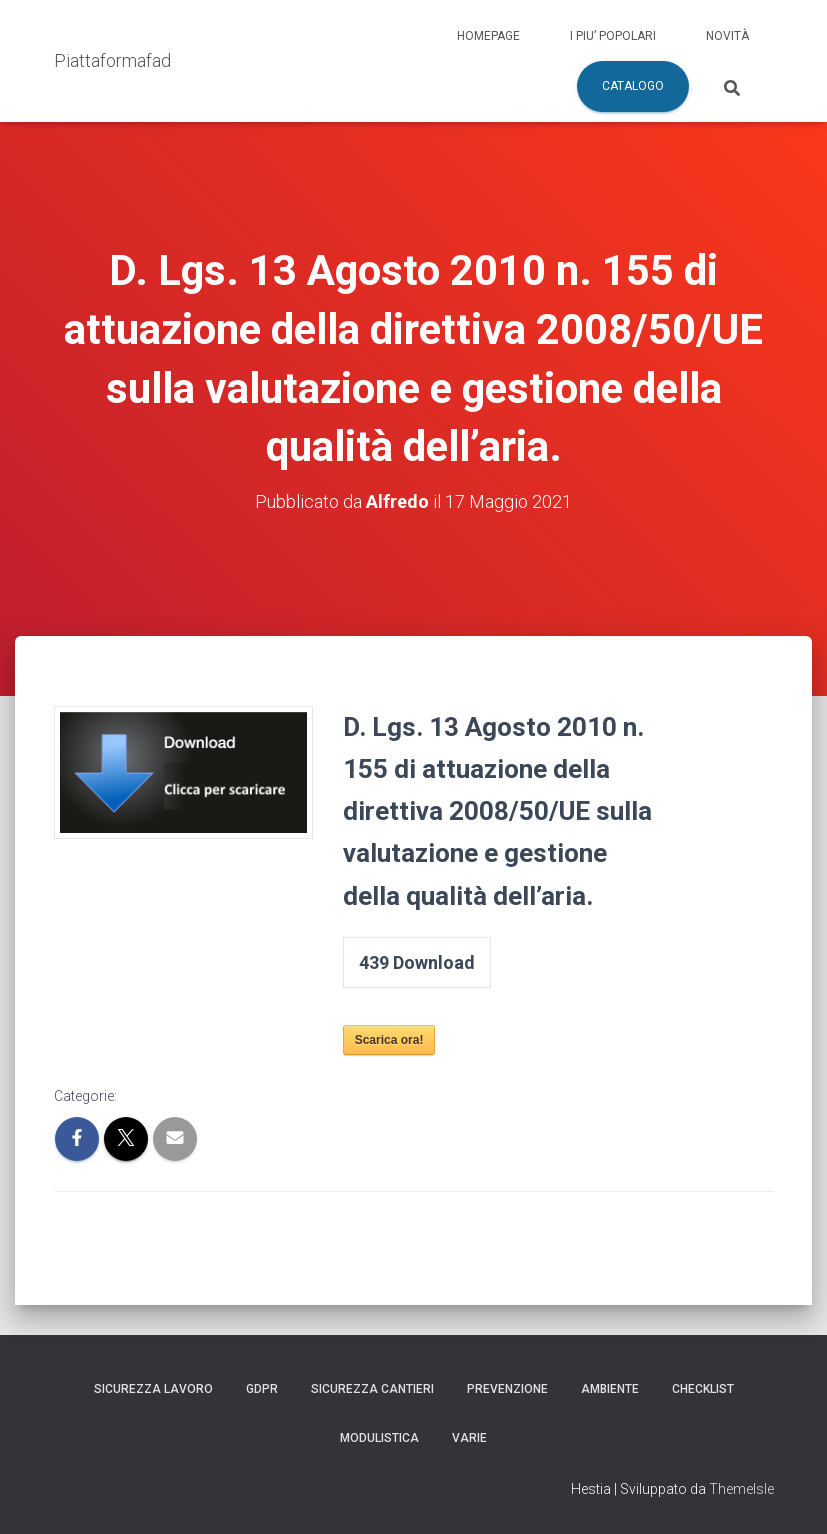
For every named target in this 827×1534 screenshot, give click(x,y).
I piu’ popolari (613, 36)
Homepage (488, 36)
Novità (727, 36)
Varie (469, 1438)
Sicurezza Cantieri (372, 1389)
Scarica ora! (389, 1040)
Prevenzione (507, 1389)
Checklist (703, 1389)
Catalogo (633, 86)
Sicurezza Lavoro (153, 1389)
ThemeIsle (741, 1489)
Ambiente (610, 1389)
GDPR (262, 1389)
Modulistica (379, 1438)
